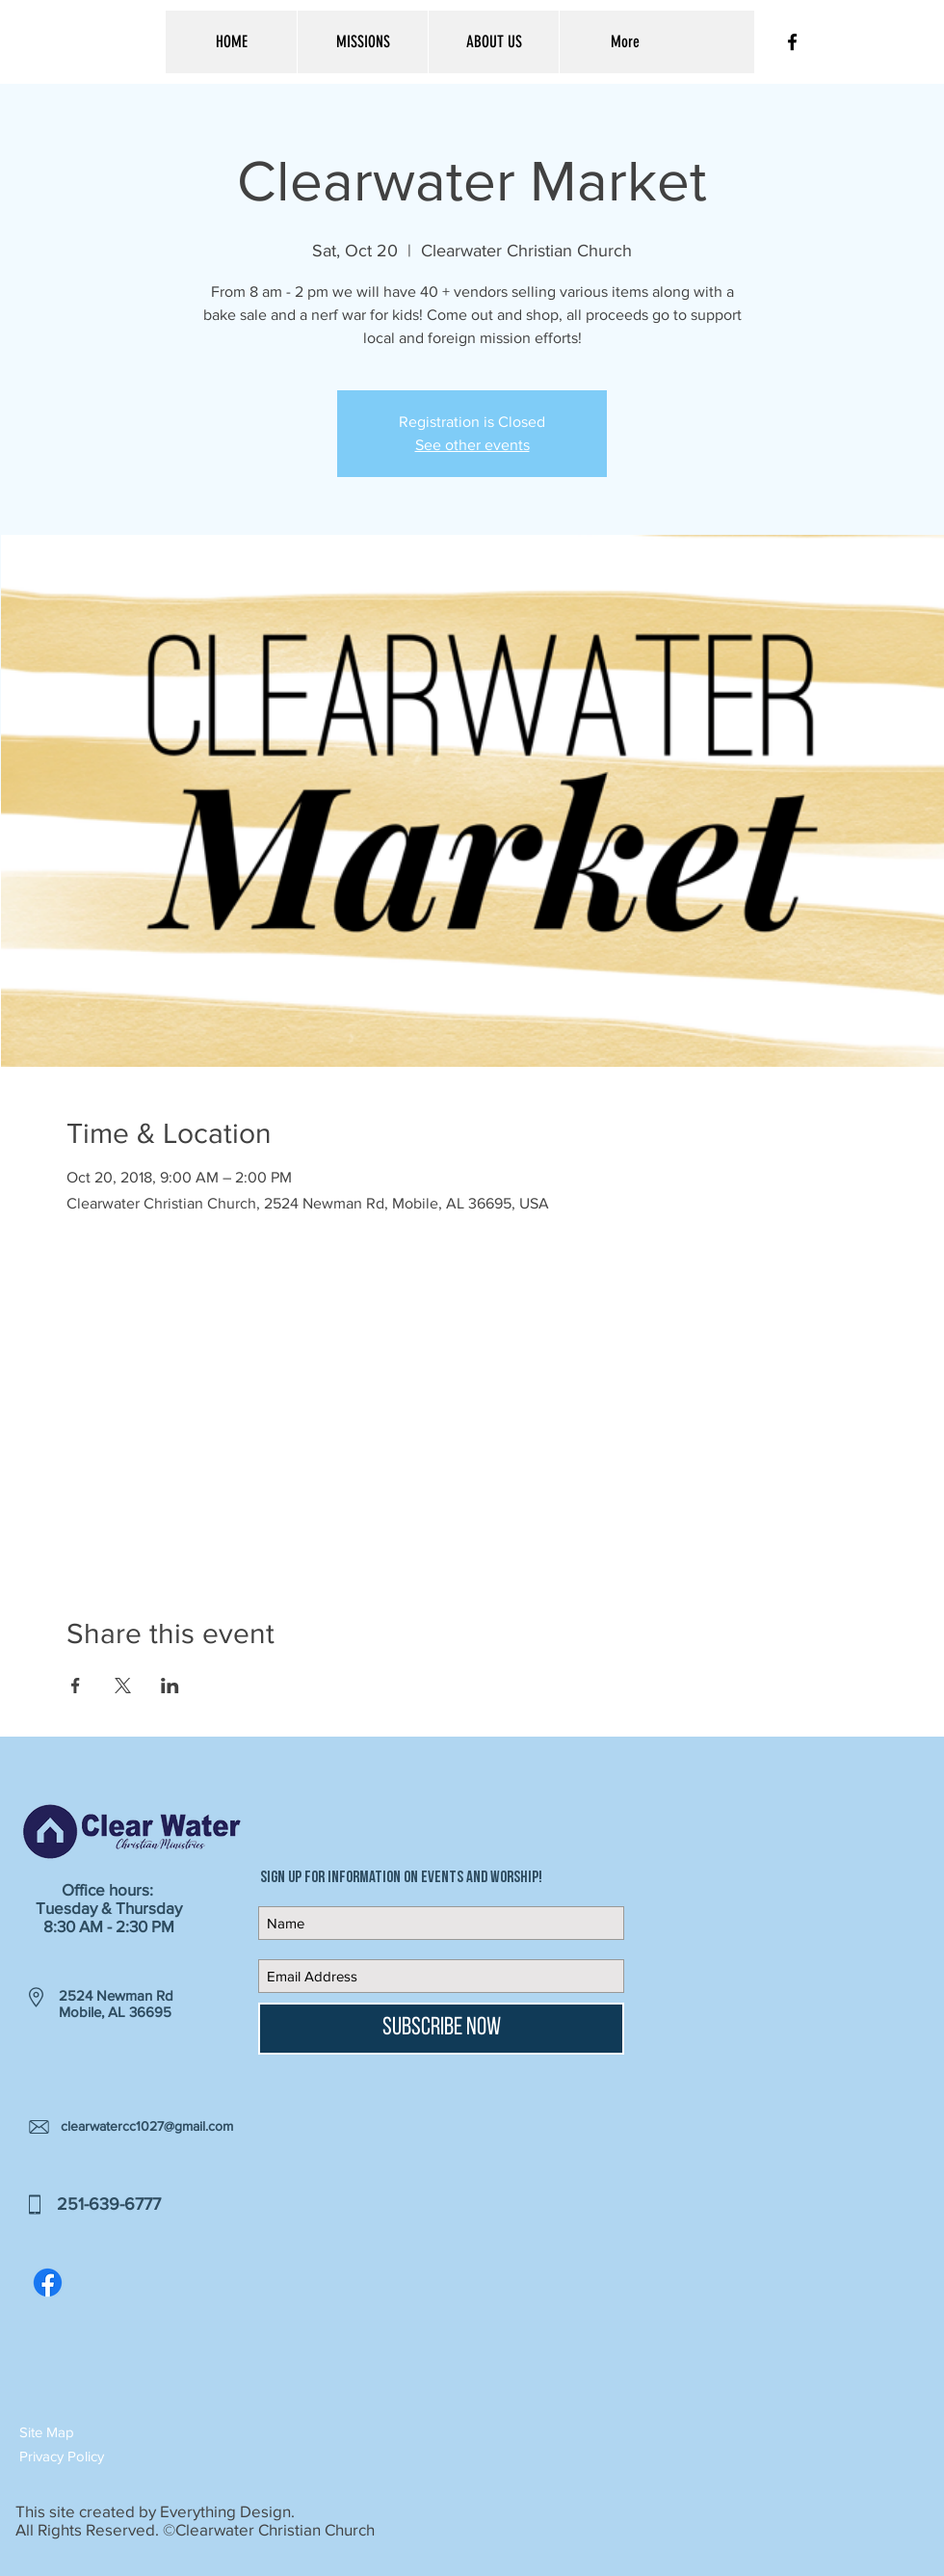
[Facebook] (47, 2282)
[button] (87, 2432)
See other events (472, 445)
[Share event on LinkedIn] (170, 1685)
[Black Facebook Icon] (792, 42)
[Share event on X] (123, 1685)
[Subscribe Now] (441, 2029)
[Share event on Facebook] (75, 1685)
